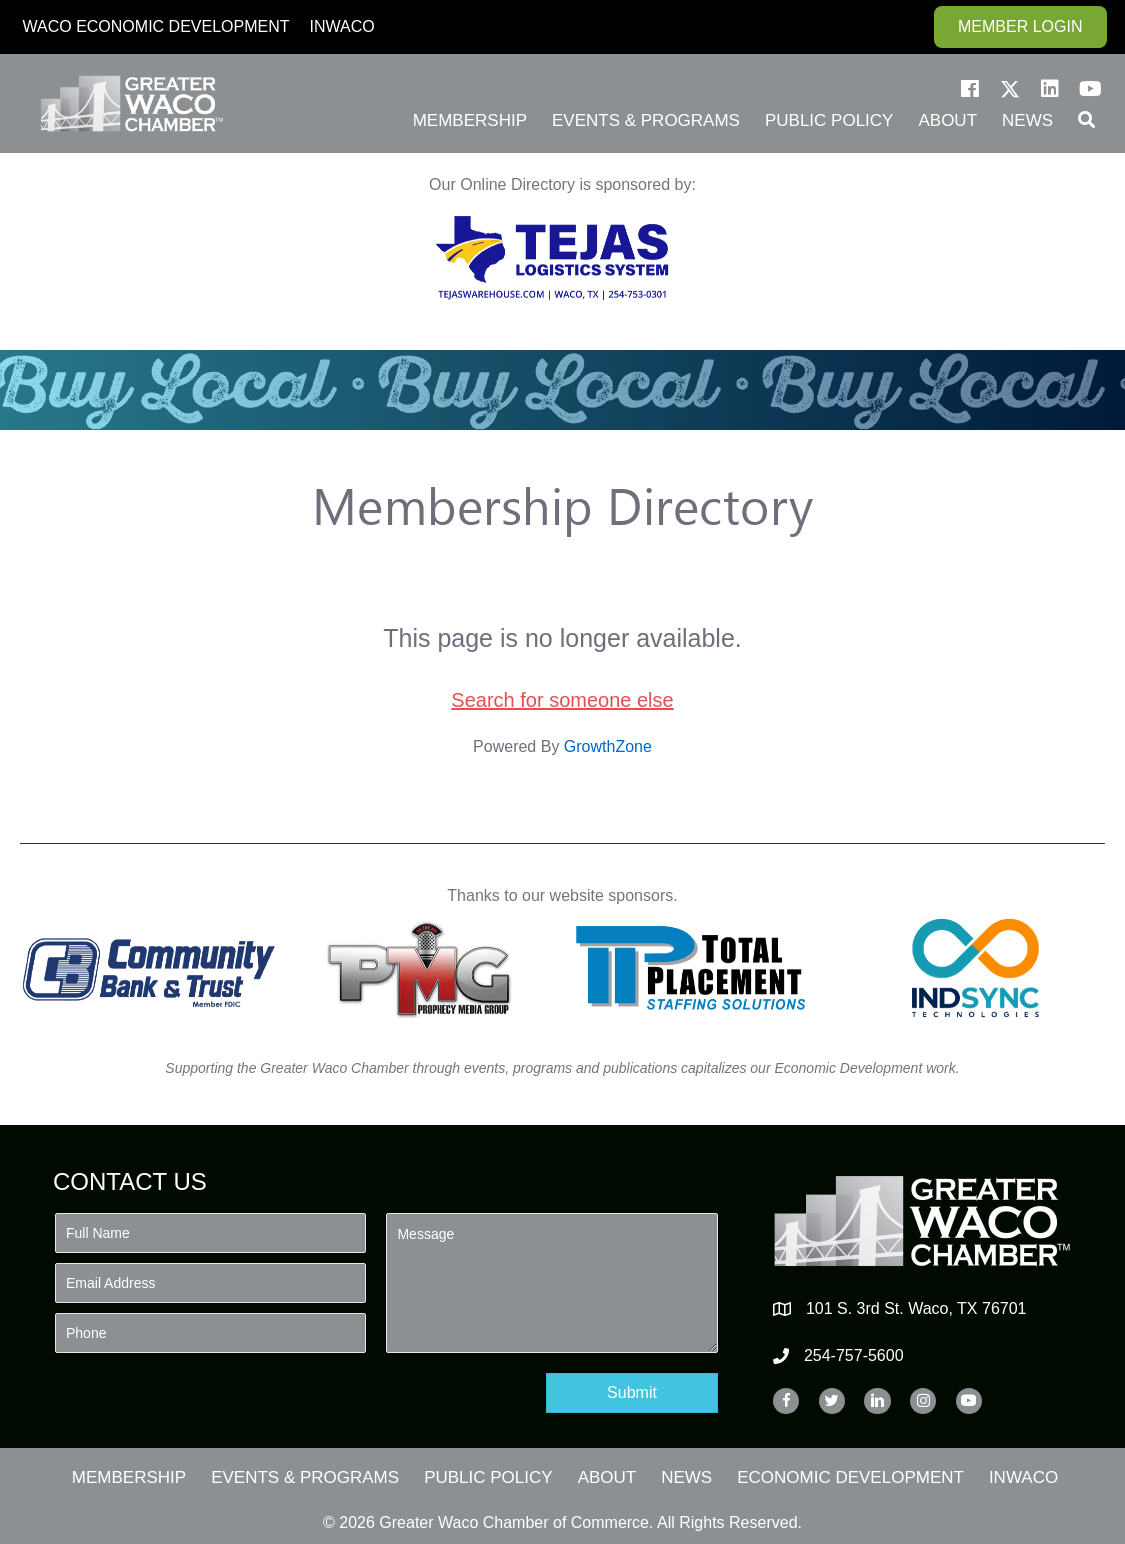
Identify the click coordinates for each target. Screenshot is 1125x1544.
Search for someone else (562, 700)
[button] (970, 89)
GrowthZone (608, 746)
